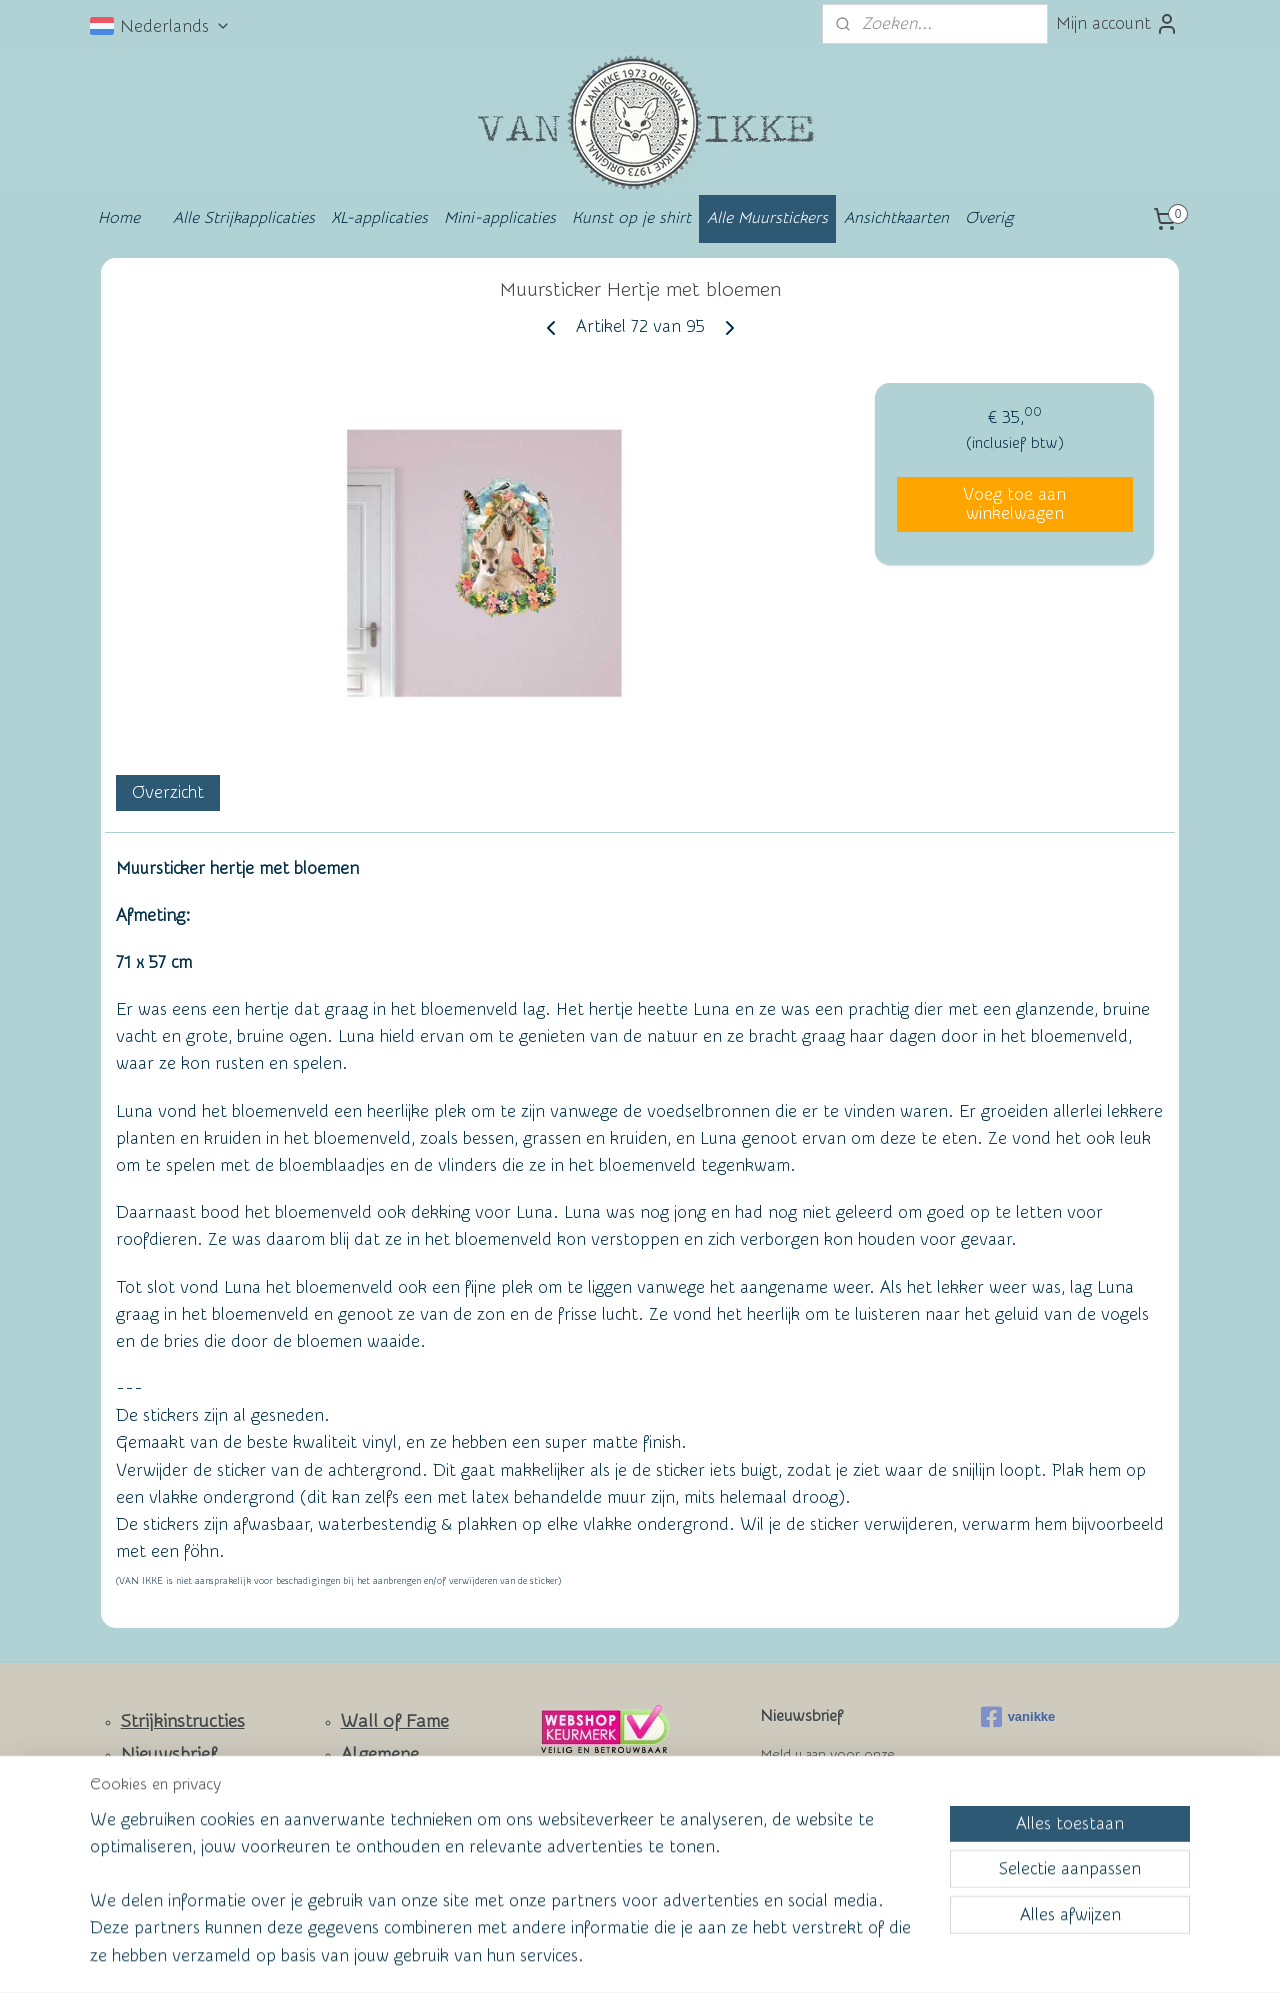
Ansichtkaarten (896, 218)
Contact (153, 1788)
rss (599, 1956)
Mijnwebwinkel (836, 1956)
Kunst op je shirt (631, 218)
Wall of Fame (395, 1721)
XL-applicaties (379, 218)
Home (119, 218)
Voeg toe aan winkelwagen (1014, 504)
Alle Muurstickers (767, 218)
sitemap (561, 1956)
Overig (989, 218)
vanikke (1018, 1717)
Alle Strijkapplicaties (244, 218)
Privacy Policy (381, 1846)
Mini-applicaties (500, 218)
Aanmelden (820, 1827)
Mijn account (1117, 24)
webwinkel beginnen (671, 1956)
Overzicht (168, 792)
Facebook (160, 1847)
